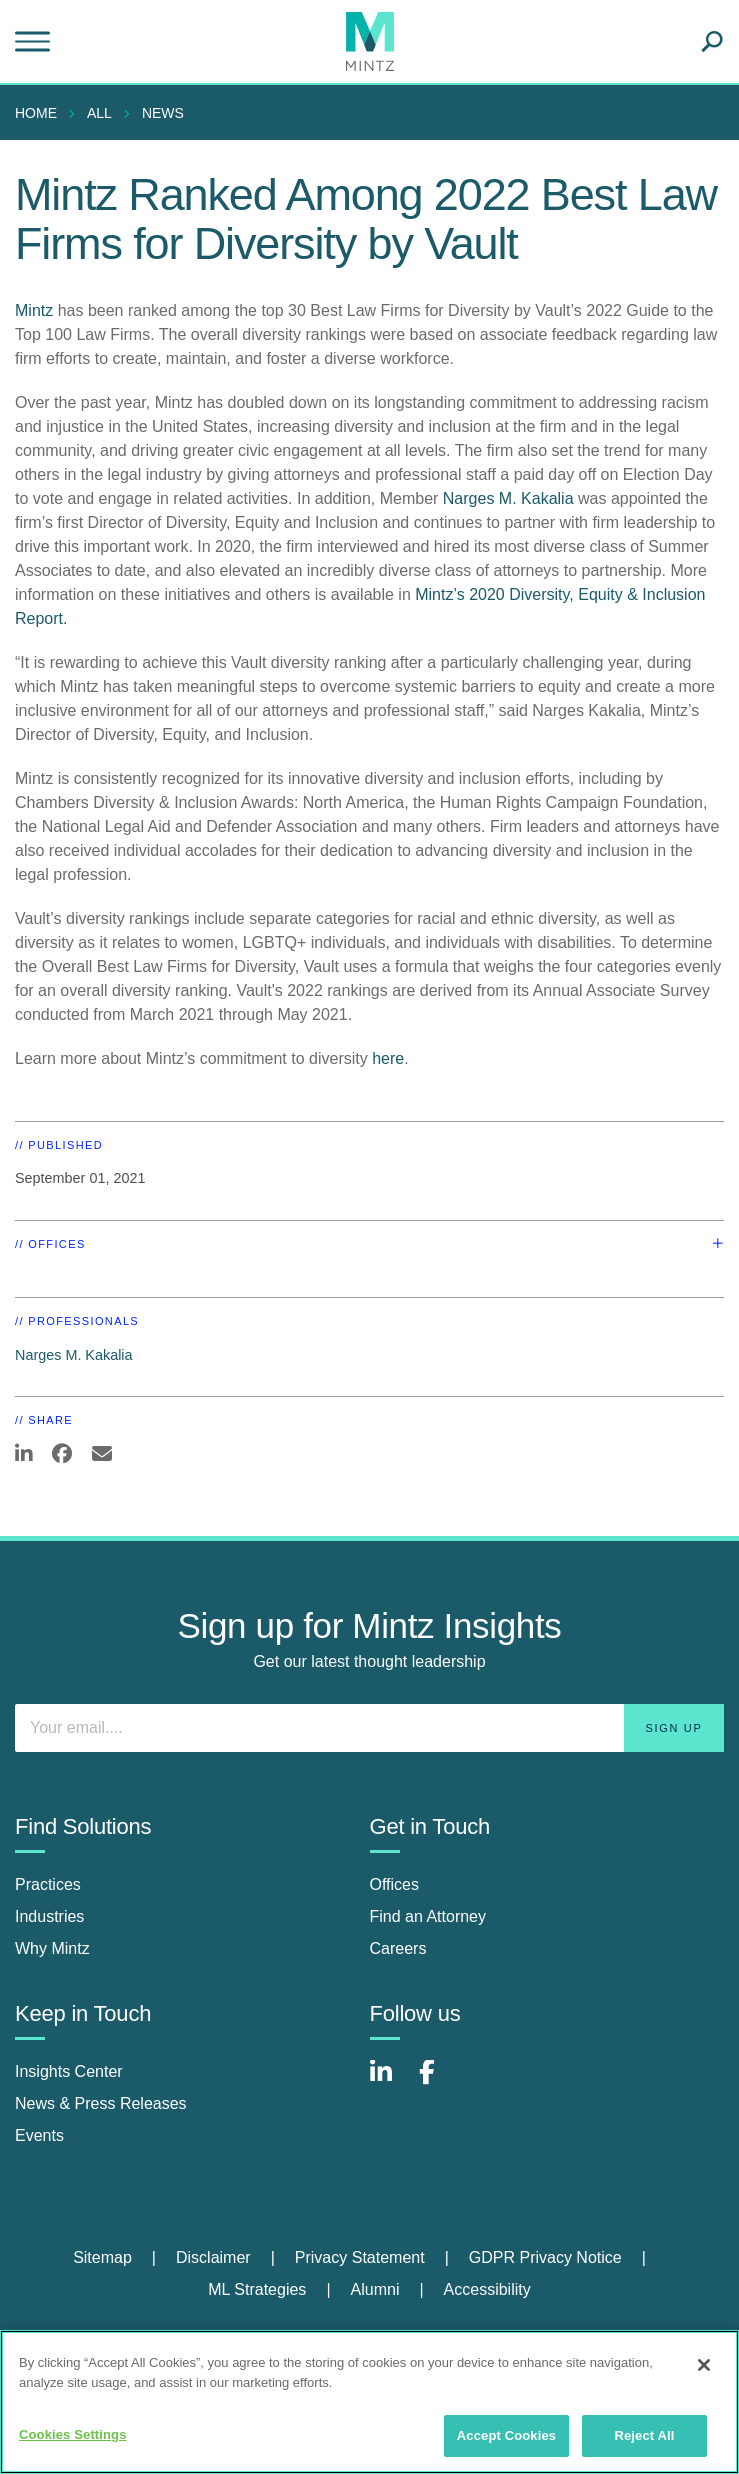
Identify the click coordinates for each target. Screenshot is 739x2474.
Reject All (644, 2435)
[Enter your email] (369, 1728)
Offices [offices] (395, 1884)
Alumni (375, 2289)
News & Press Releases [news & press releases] (101, 2103)
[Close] (704, 2365)
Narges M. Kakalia (508, 498)
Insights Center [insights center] (69, 2071)
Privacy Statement (360, 2257)
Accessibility (487, 2289)
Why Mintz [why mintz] (52, 1948)
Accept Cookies (506, 2435)
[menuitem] (41, 113)
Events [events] (39, 2135)
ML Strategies (257, 2289)
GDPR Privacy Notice (545, 2257)
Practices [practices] (48, 1884)
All (99, 113)
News (163, 113)
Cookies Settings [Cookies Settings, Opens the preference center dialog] (73, 2434)
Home (36, 113)
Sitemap (102, 2257)
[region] (369, 2402)
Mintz (34, 310)
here (388, 1058)
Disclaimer (213, 2257)
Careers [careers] (398, 1948)
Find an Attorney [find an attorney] (428, 1916)
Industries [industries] (49, 1916)
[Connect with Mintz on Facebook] (439, 2082)
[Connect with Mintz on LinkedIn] (390, 2082)
